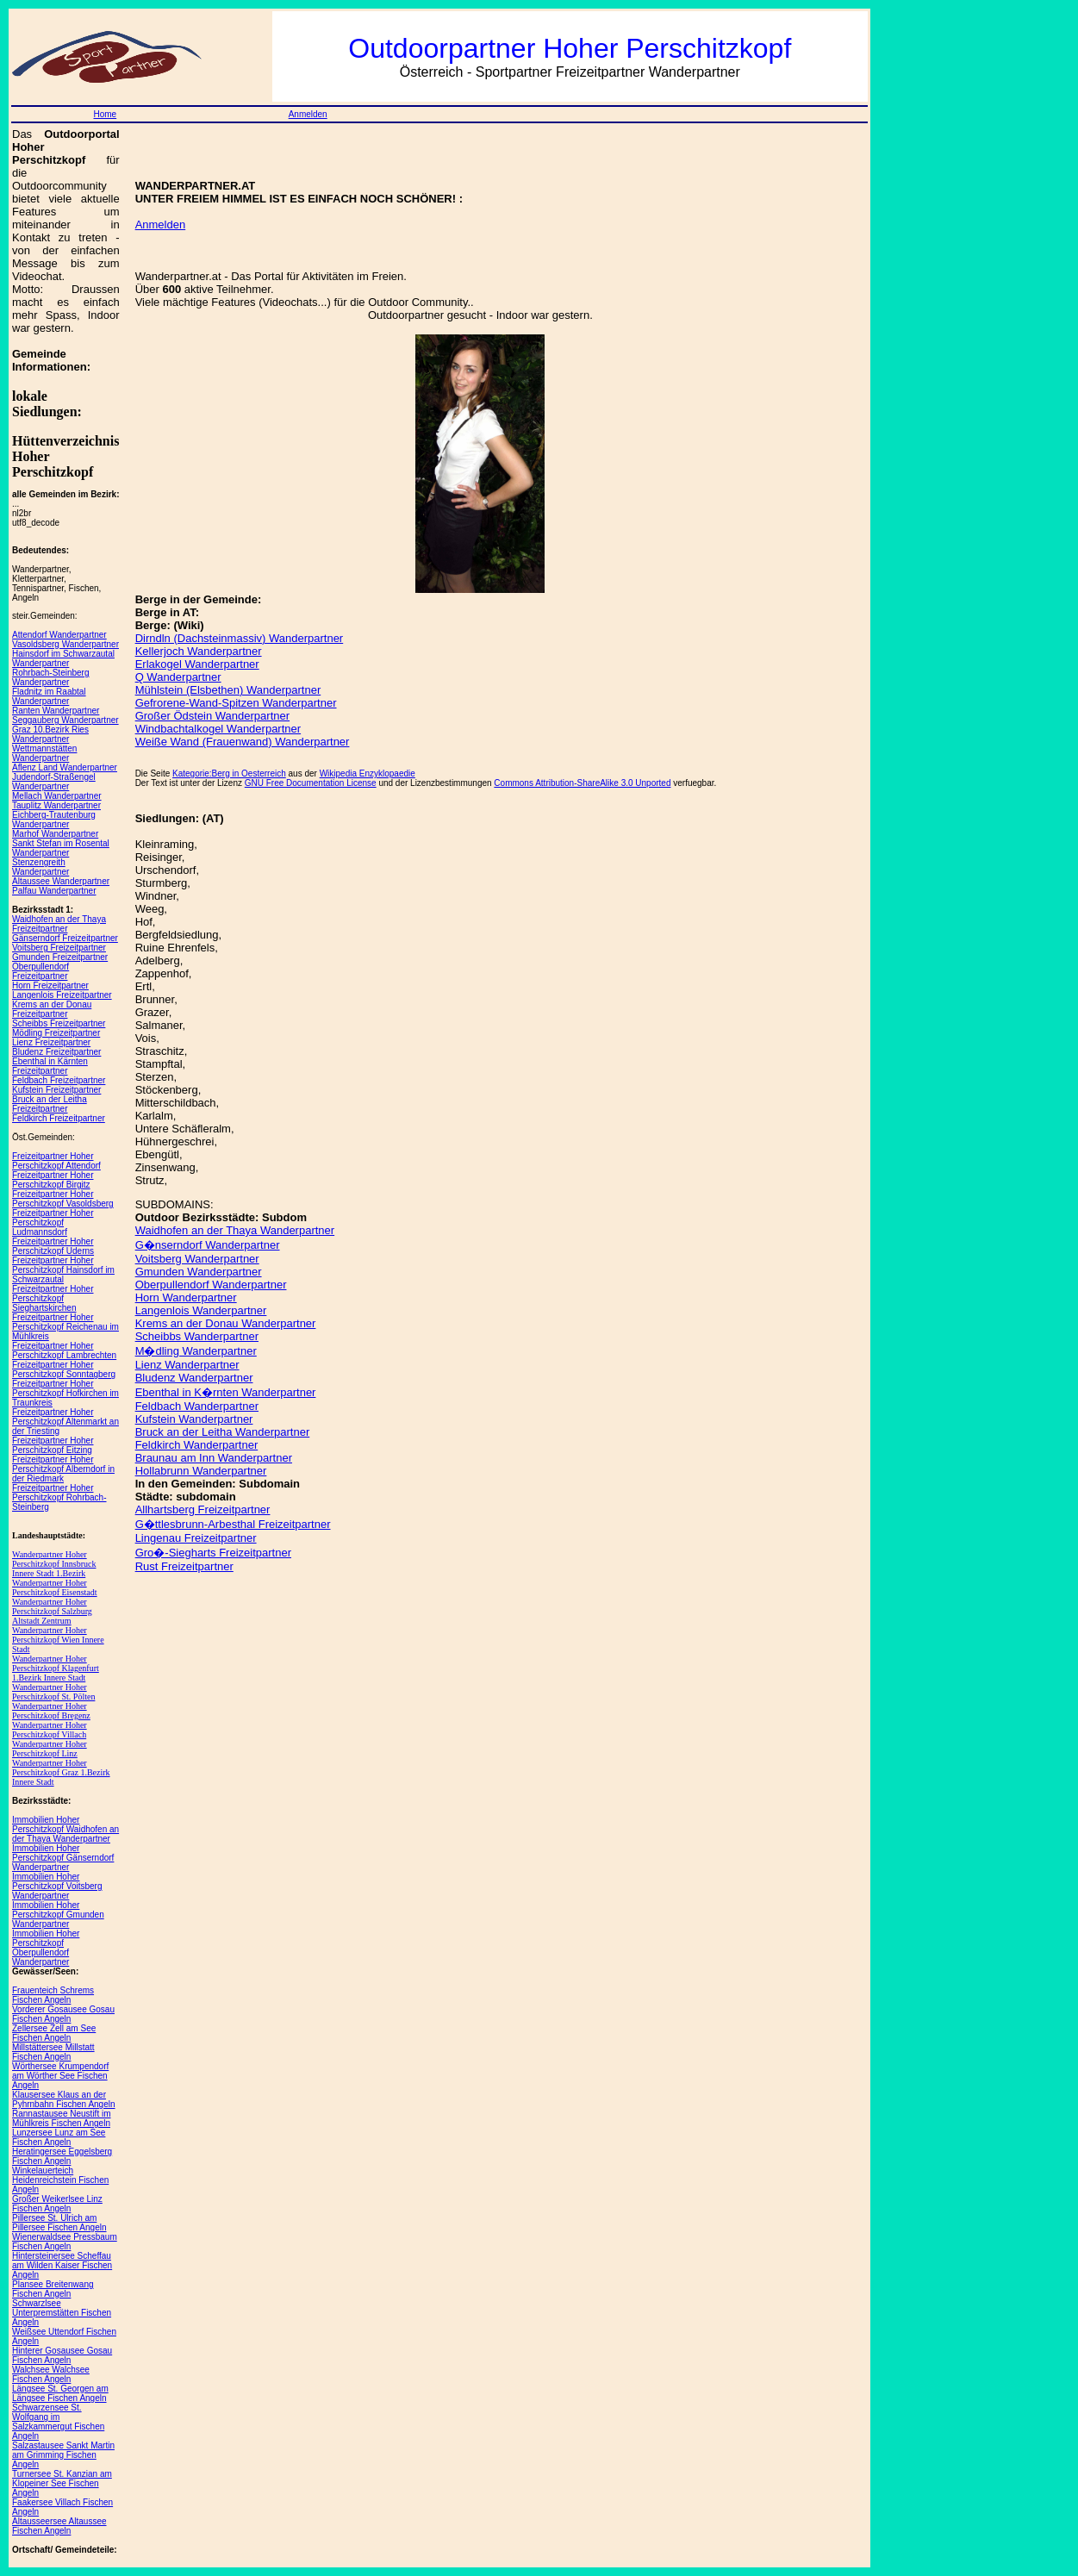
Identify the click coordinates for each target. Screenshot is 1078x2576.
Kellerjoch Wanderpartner (198, 651)
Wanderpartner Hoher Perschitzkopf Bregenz (51, 1710)
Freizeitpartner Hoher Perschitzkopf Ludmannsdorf (52, 1222)
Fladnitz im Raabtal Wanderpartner (49, 696)
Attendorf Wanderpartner (59, 634)
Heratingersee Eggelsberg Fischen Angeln (62, 2156)
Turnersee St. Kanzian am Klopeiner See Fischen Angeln (62, 2483)
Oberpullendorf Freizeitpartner (40, 971)
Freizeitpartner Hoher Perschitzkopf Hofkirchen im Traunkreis (65, 1393)
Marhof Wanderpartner (55, 834)
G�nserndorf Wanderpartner (207, 1244)
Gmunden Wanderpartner (198, 1271)
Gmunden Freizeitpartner (60, 957)
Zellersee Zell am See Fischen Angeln (54, 2033)
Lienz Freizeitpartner (51, 1042)
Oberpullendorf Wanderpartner (211, 1284)
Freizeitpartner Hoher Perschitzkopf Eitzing (52, 1445)
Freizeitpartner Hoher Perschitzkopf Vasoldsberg (63, 1198)
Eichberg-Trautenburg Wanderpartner (54, 819)
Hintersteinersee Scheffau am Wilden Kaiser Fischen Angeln (62, 2265)
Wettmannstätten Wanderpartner (44, 753)
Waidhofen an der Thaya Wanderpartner (235, 1230)
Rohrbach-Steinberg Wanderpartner (51, 677)
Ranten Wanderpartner (55, 710)
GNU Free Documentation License (311, 783)
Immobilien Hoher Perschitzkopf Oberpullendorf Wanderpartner (45, 1948)
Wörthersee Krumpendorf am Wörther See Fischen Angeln (60, 2075)
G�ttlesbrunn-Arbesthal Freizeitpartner (233, 1524)
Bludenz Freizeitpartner (56, 1052)
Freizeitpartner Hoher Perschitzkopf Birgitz (52, 1179)
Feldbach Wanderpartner (197, 1406)
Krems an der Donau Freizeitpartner (51, 1009)
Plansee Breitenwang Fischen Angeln (53, 2289)
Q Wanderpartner (178, 677)
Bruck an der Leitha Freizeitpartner (49, 1104)
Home (104, 114)
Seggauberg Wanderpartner (65, 720)
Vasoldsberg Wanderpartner (65, 644)
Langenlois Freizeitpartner (62, 995)
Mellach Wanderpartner (57, 796)
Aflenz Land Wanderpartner (64, 767)
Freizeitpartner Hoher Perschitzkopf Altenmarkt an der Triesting (65, 1421)
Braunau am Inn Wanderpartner (213, 1457)
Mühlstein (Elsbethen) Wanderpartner (228, 689)
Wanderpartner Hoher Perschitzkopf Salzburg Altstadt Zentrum (52, 1611)
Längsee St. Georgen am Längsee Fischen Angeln (60, 2393)
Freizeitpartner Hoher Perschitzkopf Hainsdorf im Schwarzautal (63, 1270)
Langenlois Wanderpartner (201, 1310)
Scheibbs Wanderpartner (197, 1336)
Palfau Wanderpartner (54, 890)
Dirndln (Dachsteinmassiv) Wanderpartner (239, 638)
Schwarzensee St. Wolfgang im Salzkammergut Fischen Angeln (58, 2422)
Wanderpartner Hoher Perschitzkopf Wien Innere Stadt (58, 1639)
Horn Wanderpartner (186, 1297)
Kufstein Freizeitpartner (56, 1090)
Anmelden (308, 114)
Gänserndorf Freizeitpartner (65, 938)
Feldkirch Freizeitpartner (58, 1118)
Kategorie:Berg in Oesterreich (229, 773)
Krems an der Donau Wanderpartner (225, 1323)
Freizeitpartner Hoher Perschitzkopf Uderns (53, 1246)
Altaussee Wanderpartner (60, 881)
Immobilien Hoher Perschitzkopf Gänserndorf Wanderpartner (63, 1857)
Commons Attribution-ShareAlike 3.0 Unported (582, 783)
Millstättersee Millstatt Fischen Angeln (53, 2052)
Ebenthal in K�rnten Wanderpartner (225, 1392)
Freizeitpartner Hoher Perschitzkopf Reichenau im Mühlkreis (65, 1327)
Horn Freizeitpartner (50, 985)
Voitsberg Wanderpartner (197, 1258)
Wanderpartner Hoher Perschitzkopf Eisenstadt (54, 1587)
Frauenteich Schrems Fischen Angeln (53, 1995)
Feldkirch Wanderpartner (197, 1444)
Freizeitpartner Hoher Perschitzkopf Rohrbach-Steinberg (59, 1497)
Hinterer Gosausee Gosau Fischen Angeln (62, 2355)
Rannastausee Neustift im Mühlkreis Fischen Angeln (61, 2118)
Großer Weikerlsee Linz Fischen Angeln (57, 2203)
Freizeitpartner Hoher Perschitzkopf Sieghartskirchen (52, 1298)
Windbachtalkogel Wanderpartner (218, 728)
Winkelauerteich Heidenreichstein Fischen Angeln (60, 2180)
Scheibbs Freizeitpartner (58, 1023)
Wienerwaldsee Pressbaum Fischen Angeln (64, 2241)
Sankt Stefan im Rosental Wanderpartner (60, 848)
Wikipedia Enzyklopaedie (367, 773)
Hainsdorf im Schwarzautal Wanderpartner (63, 658)
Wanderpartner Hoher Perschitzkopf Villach (49, 1729)
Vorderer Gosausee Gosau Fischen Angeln (63, 2014)
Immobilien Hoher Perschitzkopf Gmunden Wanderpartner (58, 1914)
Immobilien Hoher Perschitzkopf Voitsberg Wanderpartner (57, 1886)
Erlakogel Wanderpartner (197, 664)
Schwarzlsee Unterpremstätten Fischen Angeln (61, 2312)
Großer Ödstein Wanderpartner (212, 715)
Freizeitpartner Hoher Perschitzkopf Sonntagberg (63, 1369)
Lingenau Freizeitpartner (196, 1537)
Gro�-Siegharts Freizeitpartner (213, 1552)
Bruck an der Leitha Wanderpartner (222, 1431)
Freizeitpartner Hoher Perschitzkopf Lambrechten (64, 1350)
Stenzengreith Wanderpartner (40, 867)
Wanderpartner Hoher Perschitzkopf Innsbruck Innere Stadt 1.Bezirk (54, 1564)
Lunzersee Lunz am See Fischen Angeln (58, 2137)
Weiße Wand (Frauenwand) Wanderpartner (242, 741)
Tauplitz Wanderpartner (56, 805)
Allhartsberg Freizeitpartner (203, 1509)
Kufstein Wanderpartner (194, 1419)
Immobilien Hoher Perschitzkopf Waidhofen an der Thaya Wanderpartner (65, 1829)
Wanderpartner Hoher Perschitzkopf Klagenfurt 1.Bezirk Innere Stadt (55, 1668)
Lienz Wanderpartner (187, 1364)
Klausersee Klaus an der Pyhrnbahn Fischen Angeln (63, 2099)
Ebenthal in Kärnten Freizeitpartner (50, 1066)
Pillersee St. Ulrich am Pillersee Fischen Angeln (59, 2222)
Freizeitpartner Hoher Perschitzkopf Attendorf (56, 1160)
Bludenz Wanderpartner (194, 1377)
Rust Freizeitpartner (184, 1566)
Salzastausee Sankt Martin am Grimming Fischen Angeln (63, 2455)
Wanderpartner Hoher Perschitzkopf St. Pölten (53, 1691)
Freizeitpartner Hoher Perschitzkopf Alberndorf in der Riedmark (63, 1469)
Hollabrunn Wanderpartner (201, 1470)
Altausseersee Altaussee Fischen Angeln (59, 2526)
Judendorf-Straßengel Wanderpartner (54, 781)
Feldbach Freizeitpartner (58, 1080)
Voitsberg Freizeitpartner (59, 947)
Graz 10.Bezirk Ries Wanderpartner (50, 734)
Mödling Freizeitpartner (56, 1033)
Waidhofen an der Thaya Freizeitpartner (59, 923)
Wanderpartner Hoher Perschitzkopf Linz (49, 1748)
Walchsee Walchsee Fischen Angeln (51, 2374)
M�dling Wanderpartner (196, 1350)
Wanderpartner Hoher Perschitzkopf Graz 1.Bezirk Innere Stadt (61, 1772)
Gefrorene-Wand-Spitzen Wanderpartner (236, 702)
